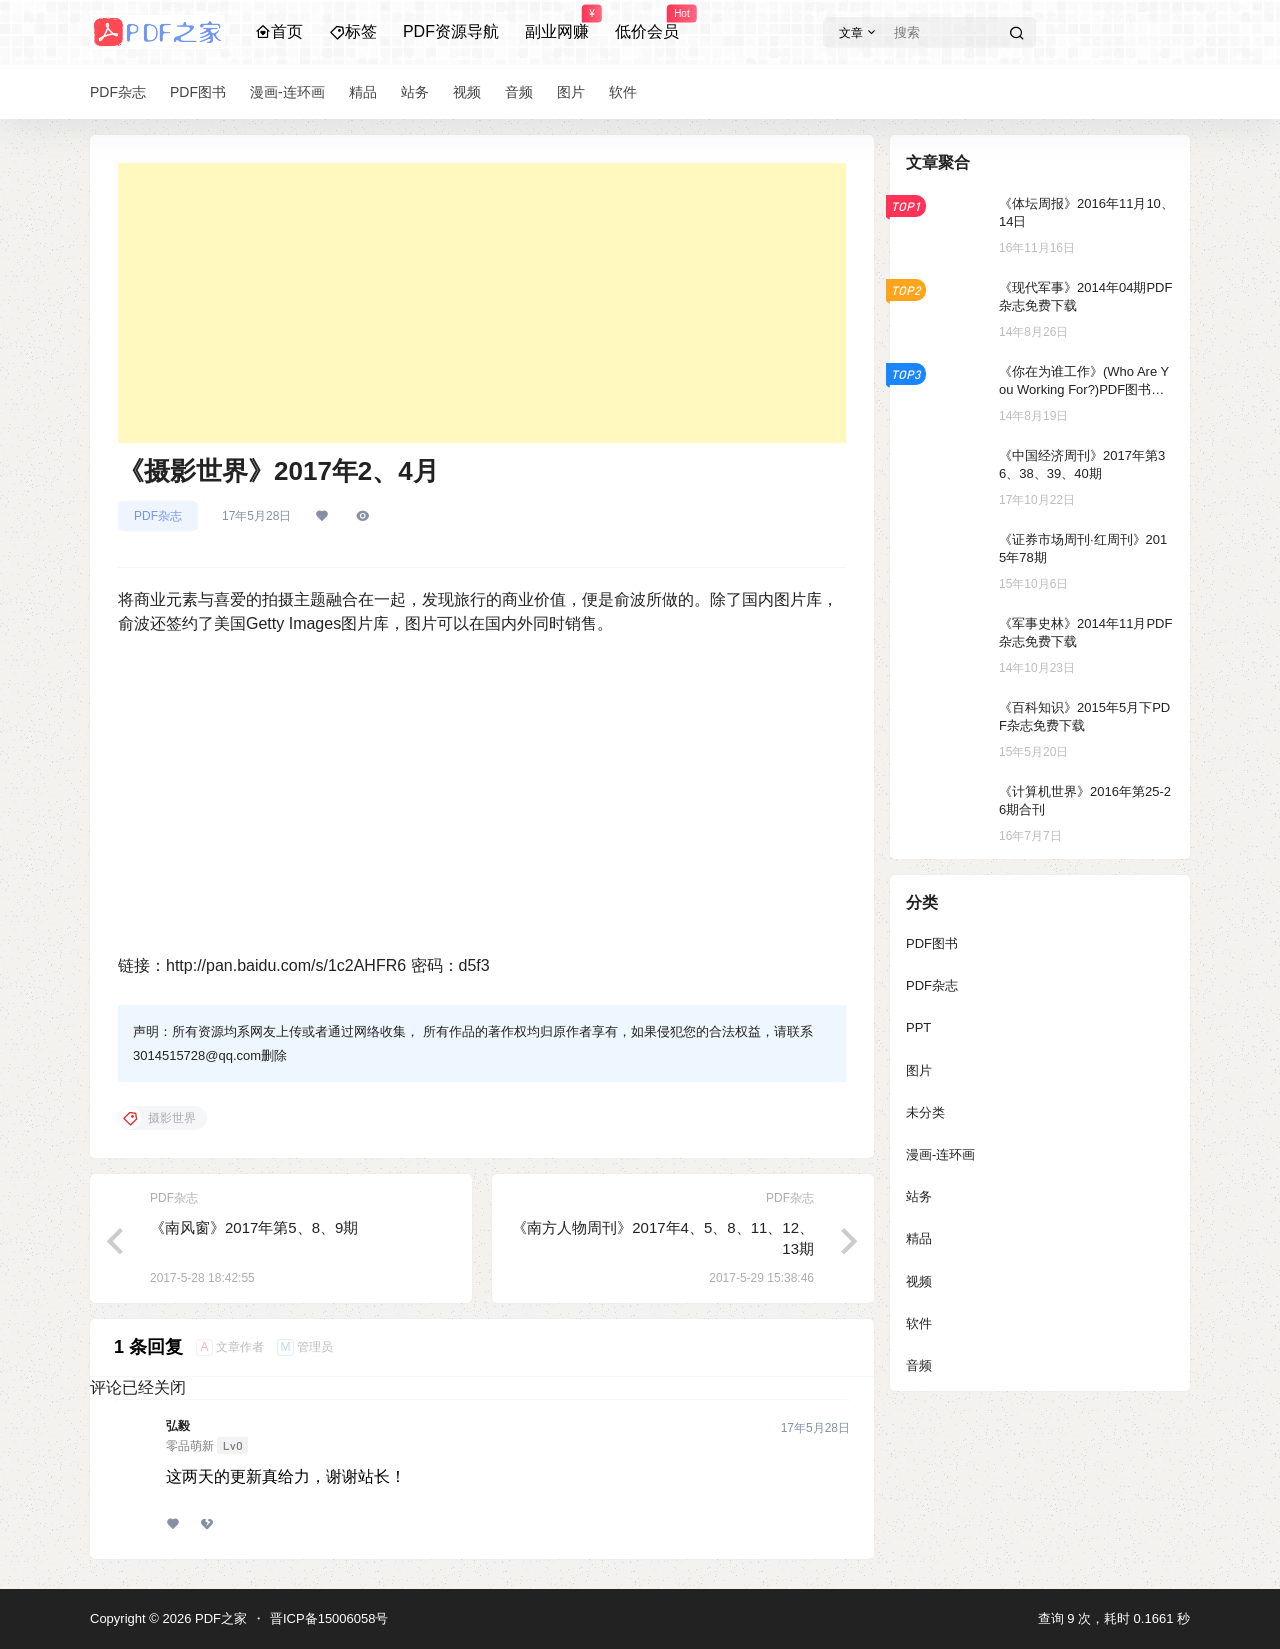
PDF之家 (219, 1618)
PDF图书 (932, 943)
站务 (919, 1196)
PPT (918, 1027)
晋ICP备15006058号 (329, 1618)
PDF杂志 (158, 516)
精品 (919, 1238)
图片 (919, 1070)
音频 (919, 1365)
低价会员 (647, 23)
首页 (279, 31)
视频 (919, 1281)
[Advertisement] (482, 303)
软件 (919, 1323)
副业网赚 (557, 23)
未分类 (925, 1112)
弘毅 (178, 1426)
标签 (353, 31)
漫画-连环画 (940, 1154)
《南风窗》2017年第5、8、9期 (254, 1227)
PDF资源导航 (451, 31)
